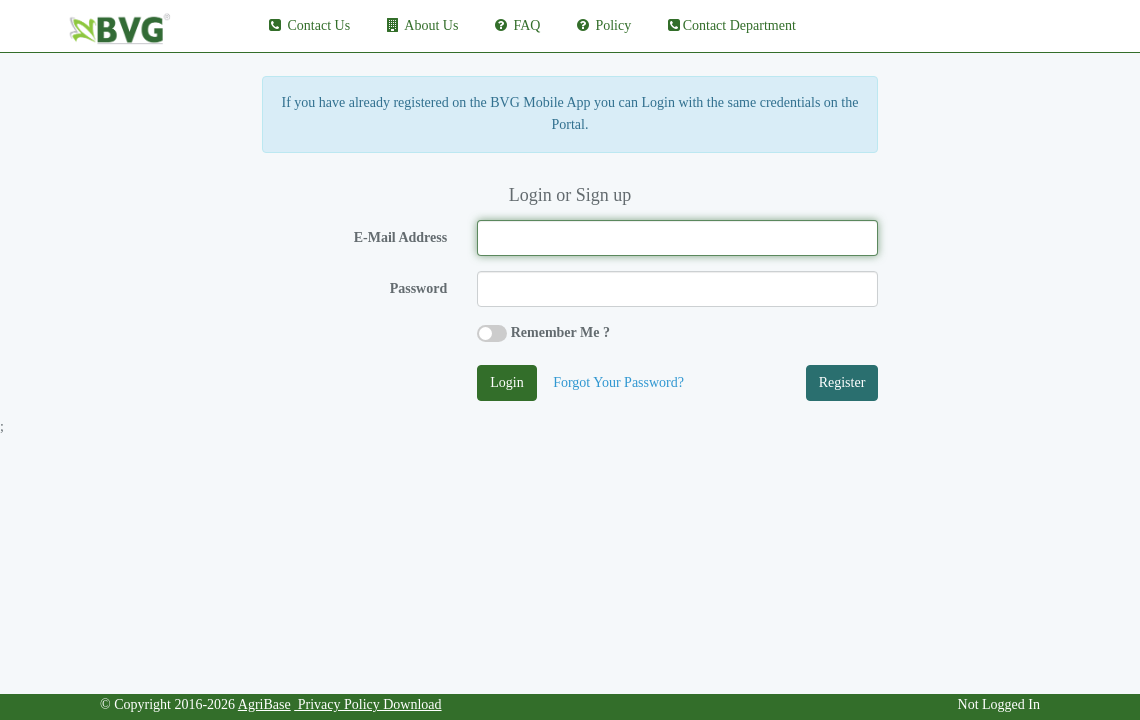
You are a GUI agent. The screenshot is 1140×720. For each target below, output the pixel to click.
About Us (421, 25)
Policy (602, 25)
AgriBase (264, 704)
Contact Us (308, 25)
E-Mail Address (400, 237)
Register (842, 382)
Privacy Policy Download (367, 704)
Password (419, 288)
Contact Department (730, 25)
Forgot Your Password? (618, 382)
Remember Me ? (560, 332)
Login (506, 382)
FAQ (516, 25)
